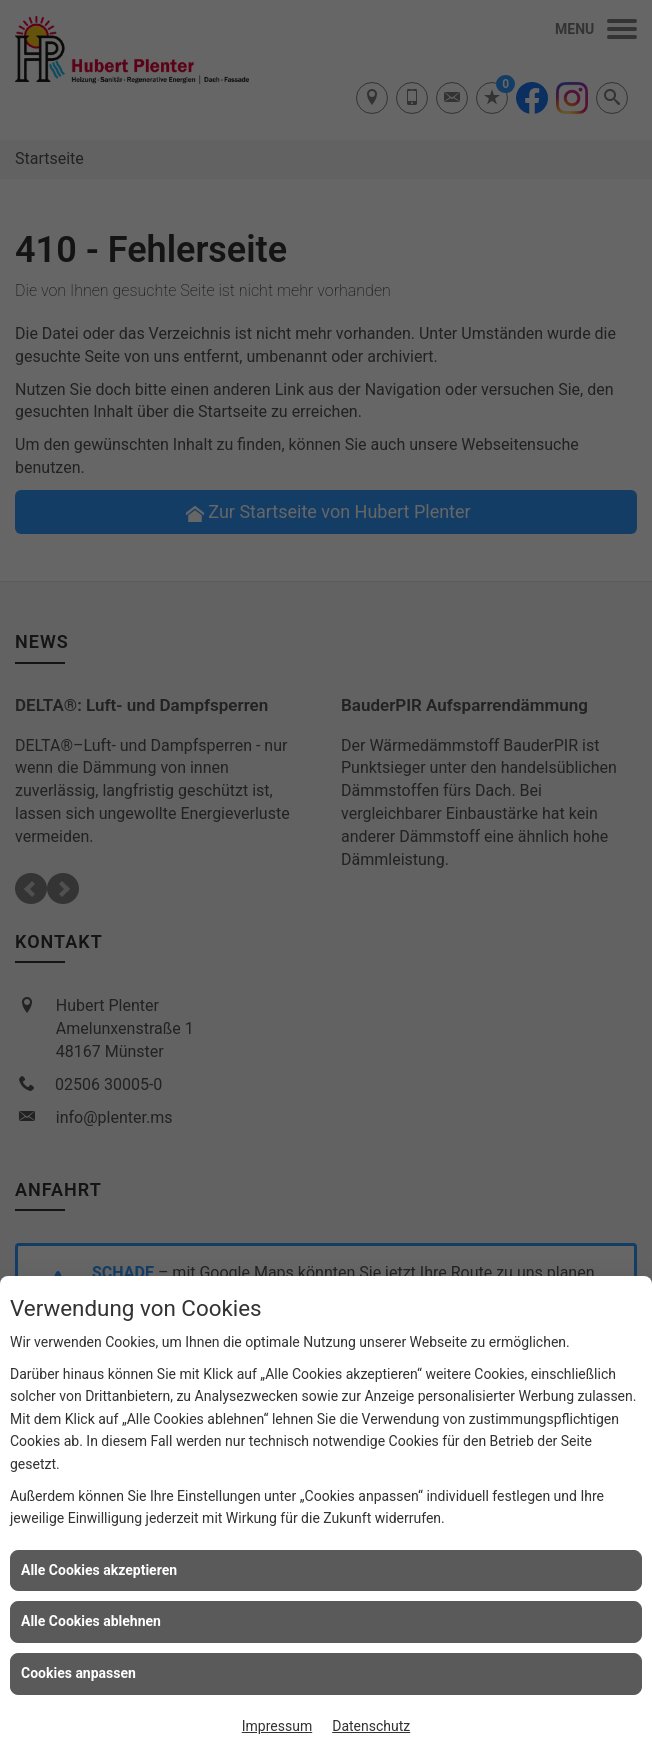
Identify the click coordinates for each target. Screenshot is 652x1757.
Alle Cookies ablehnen (91, 1621)
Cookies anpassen (78, 1673)
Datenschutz (371, 1726)
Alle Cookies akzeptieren (99, 1570)
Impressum (277, 1726)
